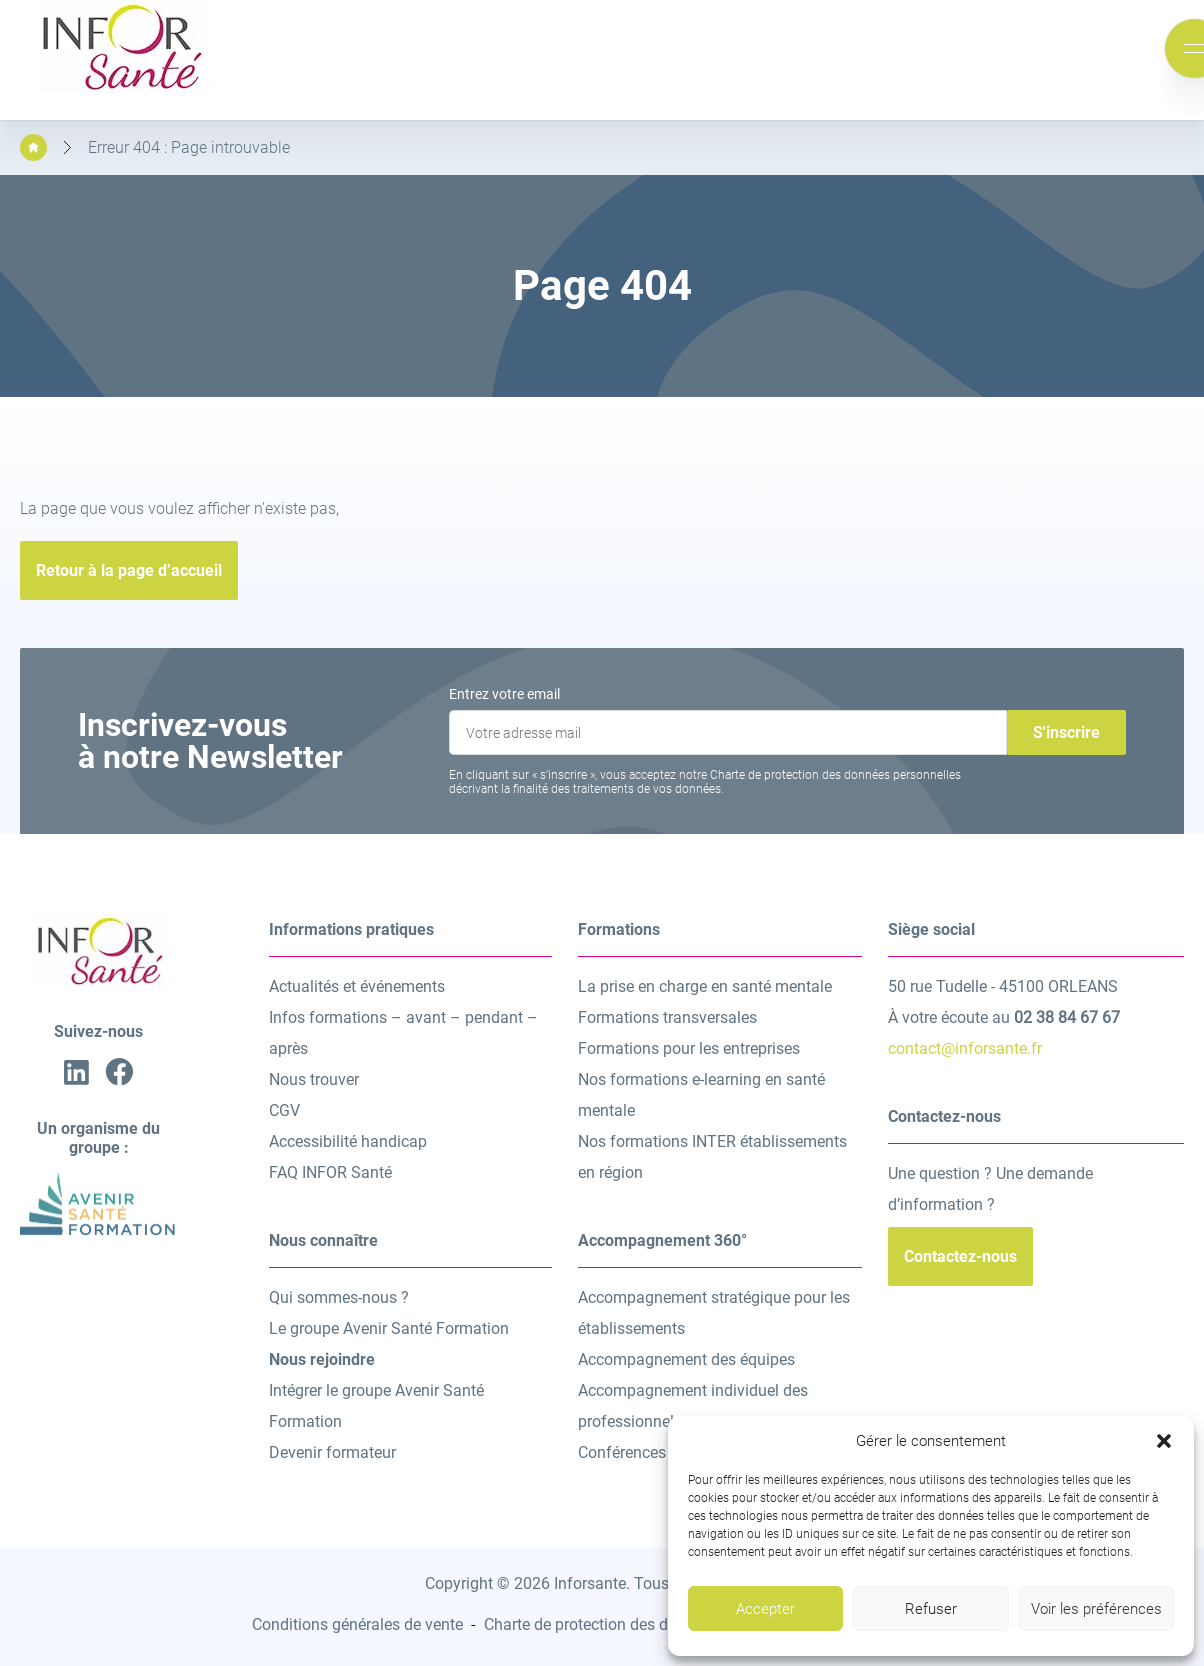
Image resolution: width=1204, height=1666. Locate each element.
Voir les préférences (1096, 1609)
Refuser (931, 1609)
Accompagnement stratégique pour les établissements (714, 1313)
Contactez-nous (960, 1256)
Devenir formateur (332, 1452)
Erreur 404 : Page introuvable (189, 147)
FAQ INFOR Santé (330, 1172)
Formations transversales (667, 1017)
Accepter (765, 1609)
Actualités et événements (357, 986)
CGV (284, 1110)
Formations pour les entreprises (689, 1048)
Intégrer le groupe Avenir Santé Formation (376, 1406)
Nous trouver (314, 1079)
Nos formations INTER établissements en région (712, 1157)
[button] (1164, 1441)
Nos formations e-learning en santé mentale (701, 1095)
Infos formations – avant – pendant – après (403, 1033)
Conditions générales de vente (357, 1624)
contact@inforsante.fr (965, 1048)
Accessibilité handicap (348, 1141)
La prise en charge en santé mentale (705, 986)
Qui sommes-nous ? (339, 1297)
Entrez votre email (504, 694)
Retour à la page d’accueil (129, 570)
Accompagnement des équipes (686, 1359)
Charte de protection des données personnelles (648, 1624)
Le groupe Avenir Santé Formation (389, 1328)
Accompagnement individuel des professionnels (693, 1406)
